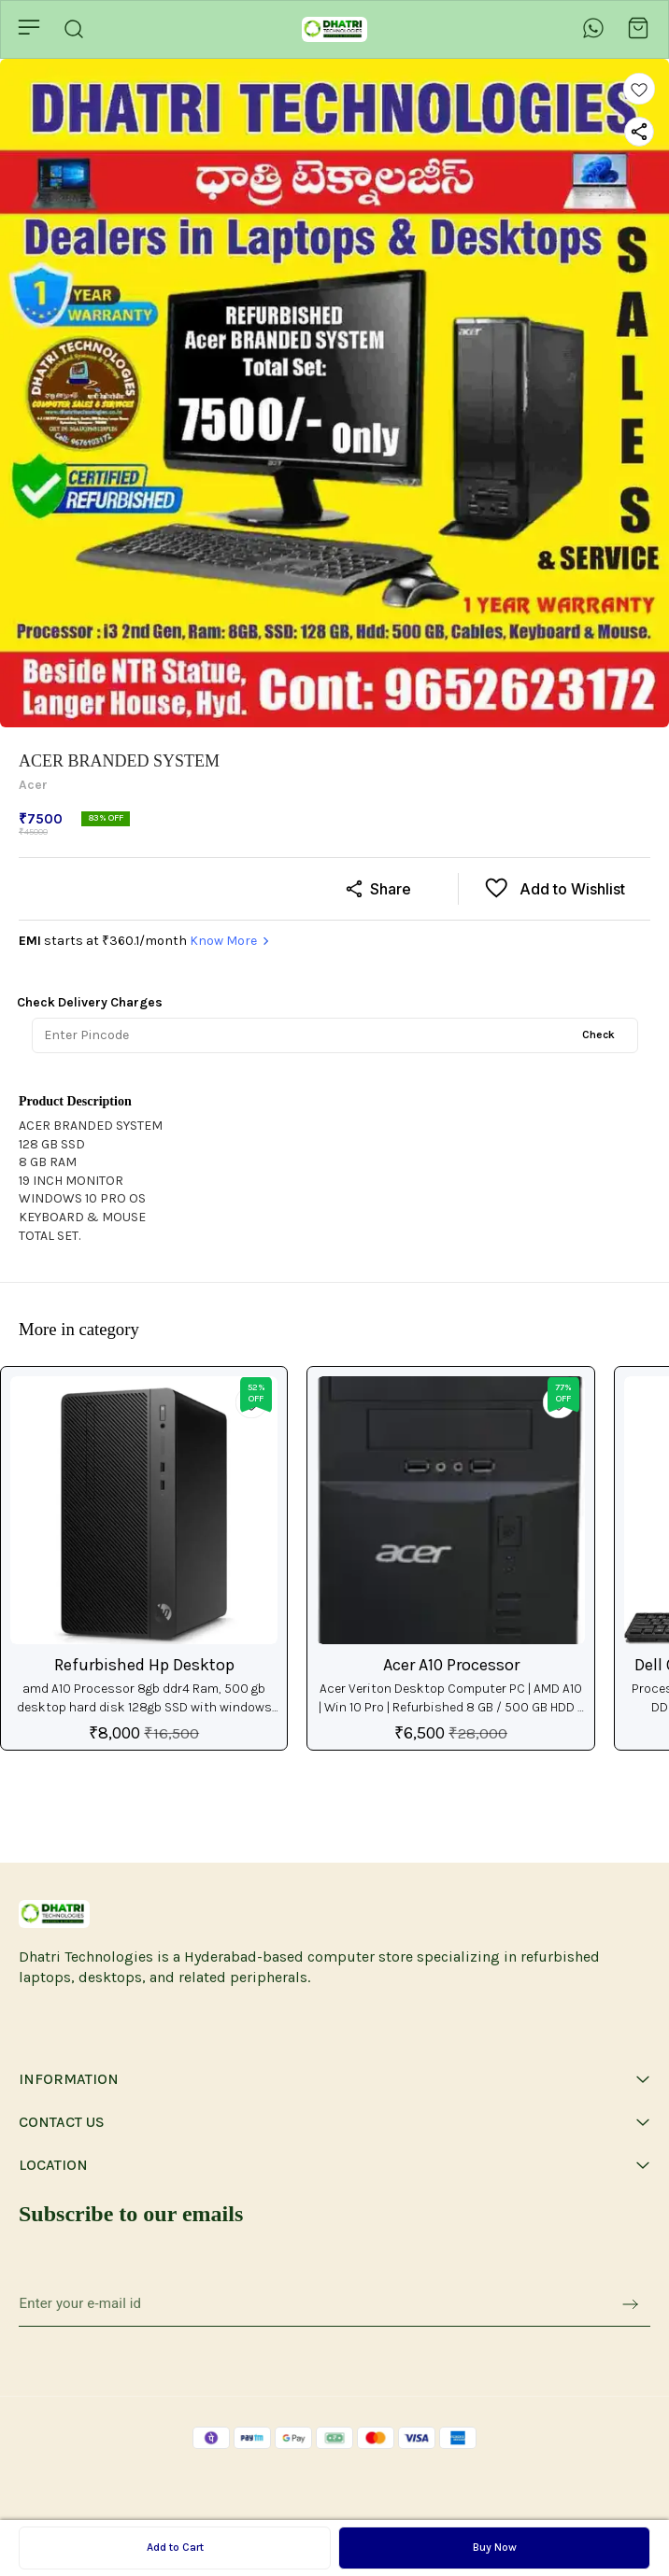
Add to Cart (175, 2547)
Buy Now (495, 2547)
